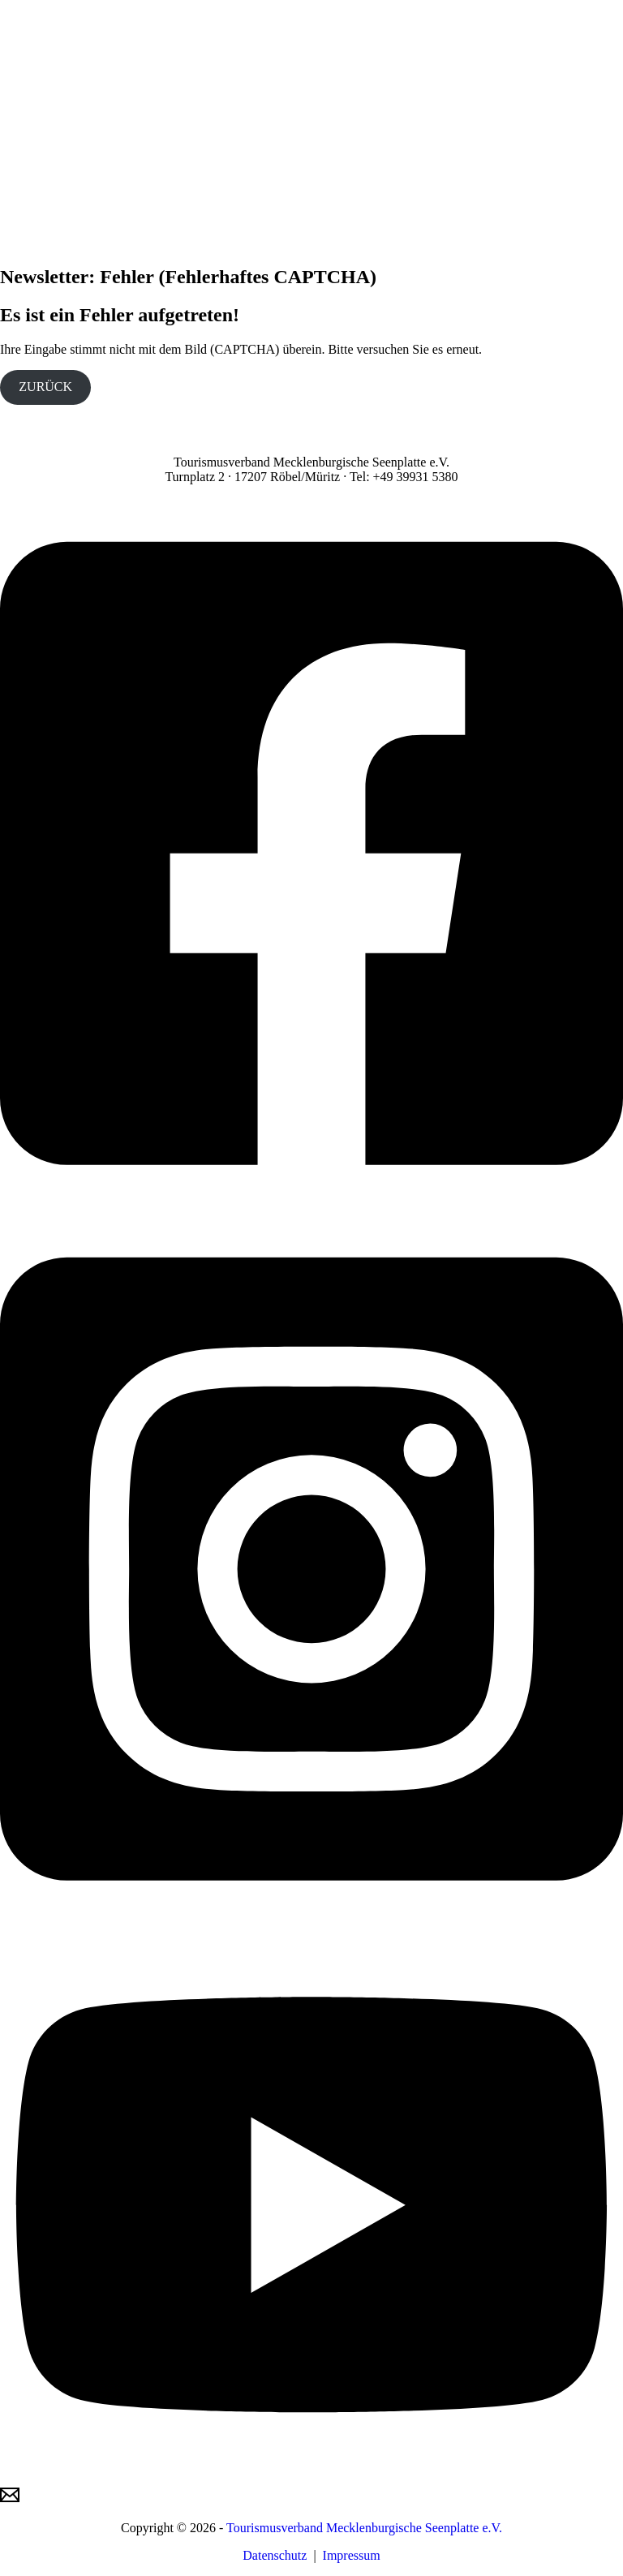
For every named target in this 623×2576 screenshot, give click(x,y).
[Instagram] (311, 1920)
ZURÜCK (45, 386)
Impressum (351, 2555)
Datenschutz (275, 2555)
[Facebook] (311, 1205)
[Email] (9, 2500)
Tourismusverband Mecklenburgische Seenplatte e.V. (364, 2528)
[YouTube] (311, 2477)
